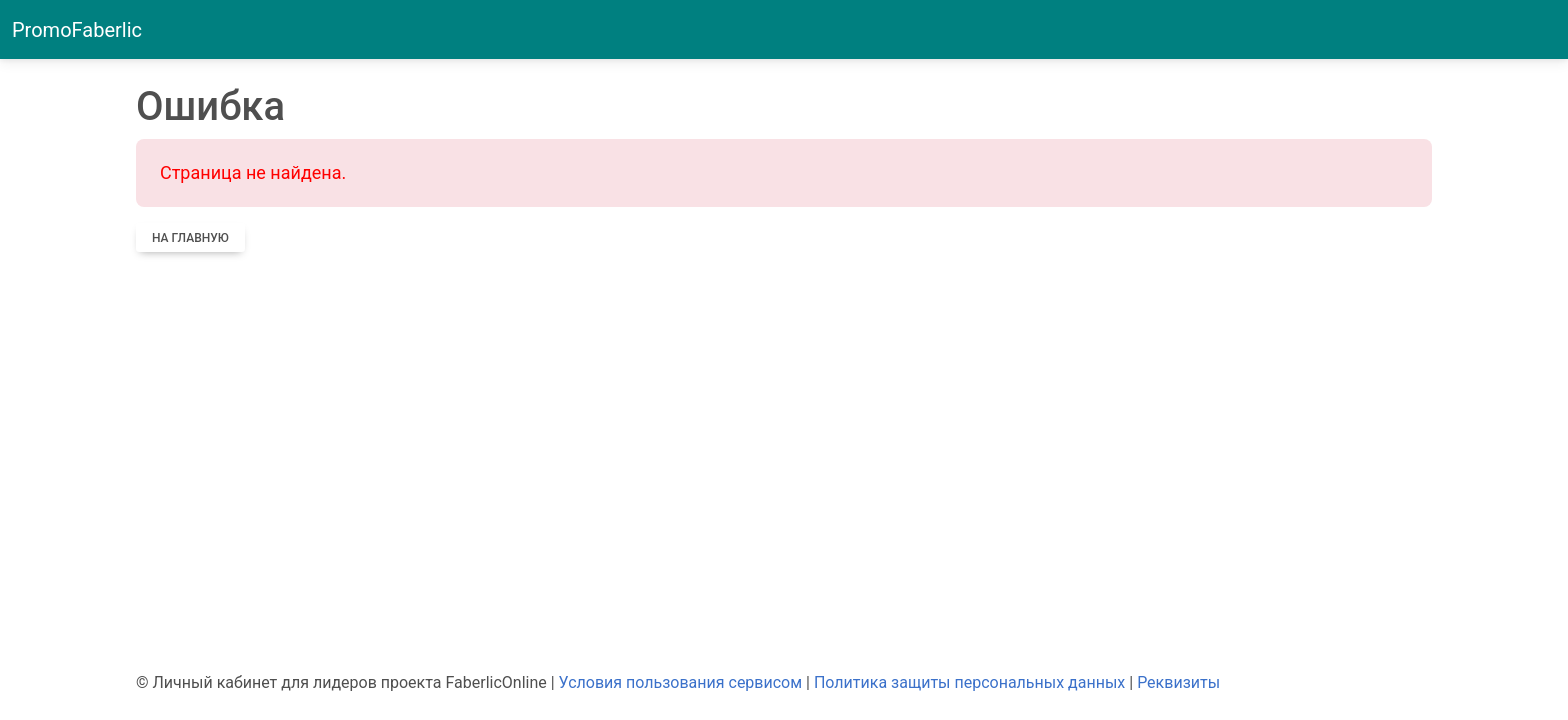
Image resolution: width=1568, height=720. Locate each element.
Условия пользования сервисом (681, 682)
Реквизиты (1178, 682)
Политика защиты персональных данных (969, 682)
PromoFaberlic (77, 30)
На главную (190, 238)
